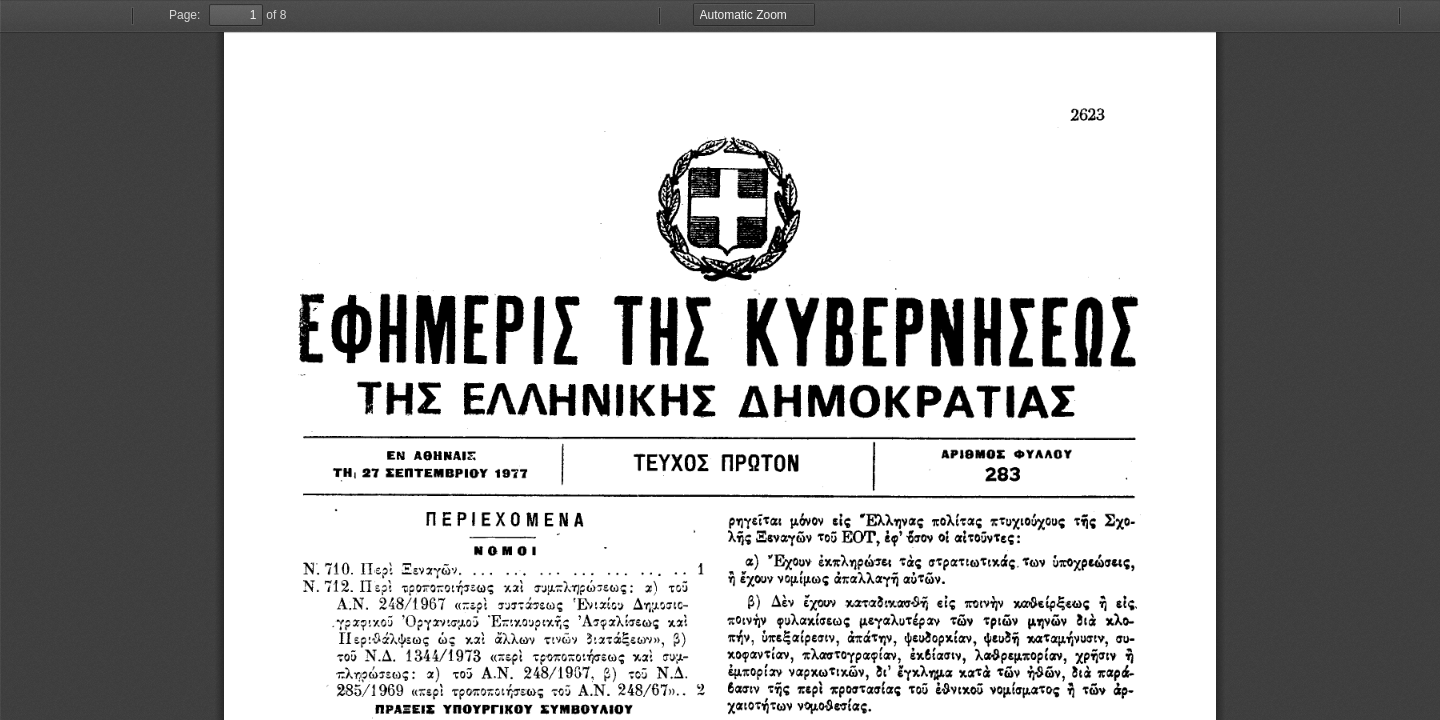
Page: (184, 15)
